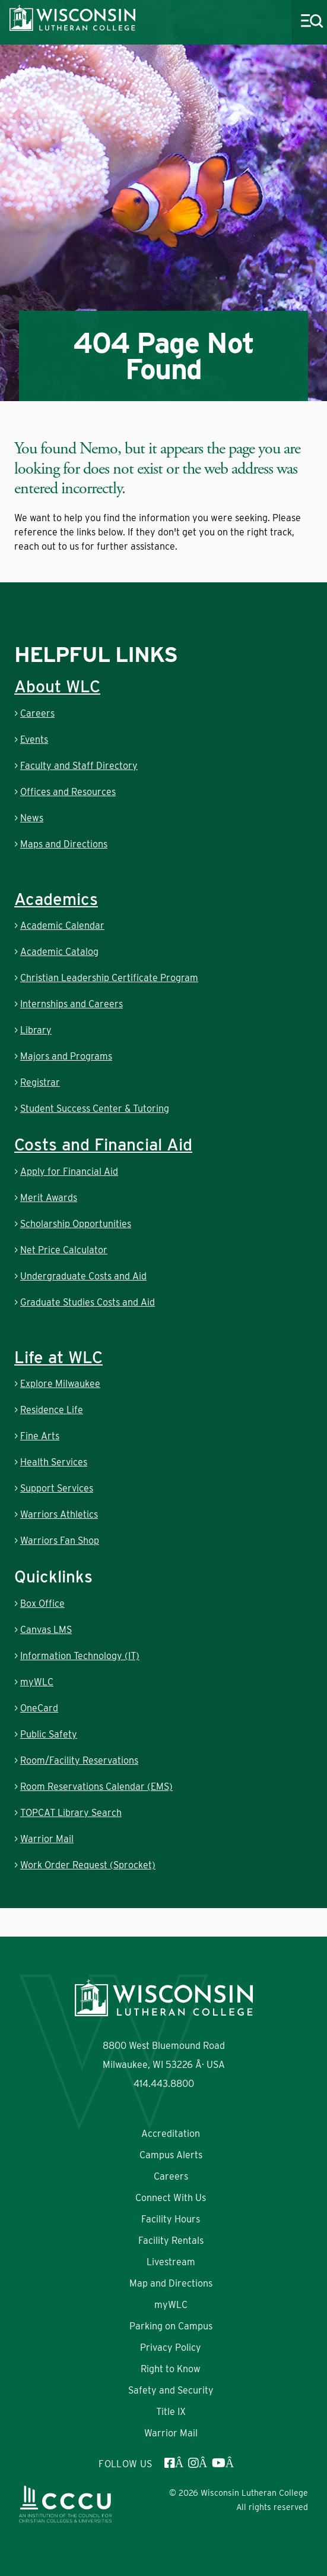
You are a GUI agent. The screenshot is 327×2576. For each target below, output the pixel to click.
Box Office (42, 1603)
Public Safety (48, 1734)
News (31, 818)
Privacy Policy (170, 2347)
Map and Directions (170, 2283)
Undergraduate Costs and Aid (83, 1276)
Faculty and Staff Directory (79, 765)
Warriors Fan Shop (59, 1540)
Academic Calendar (62, 925)
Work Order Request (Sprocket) (87, 1865)
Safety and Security (171, 2390)
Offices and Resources (68, 791)
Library (36, 1030)
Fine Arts (39, 1436)
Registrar (40, 1082)
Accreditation (170, 2133)
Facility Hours (170, 2219)
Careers (37, 713)
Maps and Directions (63, 844)
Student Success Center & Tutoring (94, 1108)
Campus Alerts (170, 2155)
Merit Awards (48, 1197)
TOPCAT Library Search (71, 1812)
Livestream (171, 2262)
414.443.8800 (164, 2083)
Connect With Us (170, 2197)
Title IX (171, 2411)
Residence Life (51, 1409)
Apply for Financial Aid (69, 1171)
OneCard (39, 1708)
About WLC (57, 686)
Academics (56, 899)
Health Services (53, 1462)
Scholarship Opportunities (75, 1223)
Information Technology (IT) (79, 1655)
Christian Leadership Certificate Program (109, 977)
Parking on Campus (170, 2326)
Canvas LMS (46, 1629)
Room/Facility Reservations (79, 1760)
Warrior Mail (47, 1838)
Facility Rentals (171, 2240)
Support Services (56, 1488)
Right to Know (171, 2369)
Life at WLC (58, 1357)
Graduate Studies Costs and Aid (87, 1302)
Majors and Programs (66, 1056)
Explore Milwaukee (60, 1383)
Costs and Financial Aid (103, 1144)
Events (34, 739)
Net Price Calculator (63, 1250)
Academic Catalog (59, 951)
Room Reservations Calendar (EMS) (96, 1786)
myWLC (36, 1682)
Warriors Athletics (59, 1514)
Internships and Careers (71, 1004)
